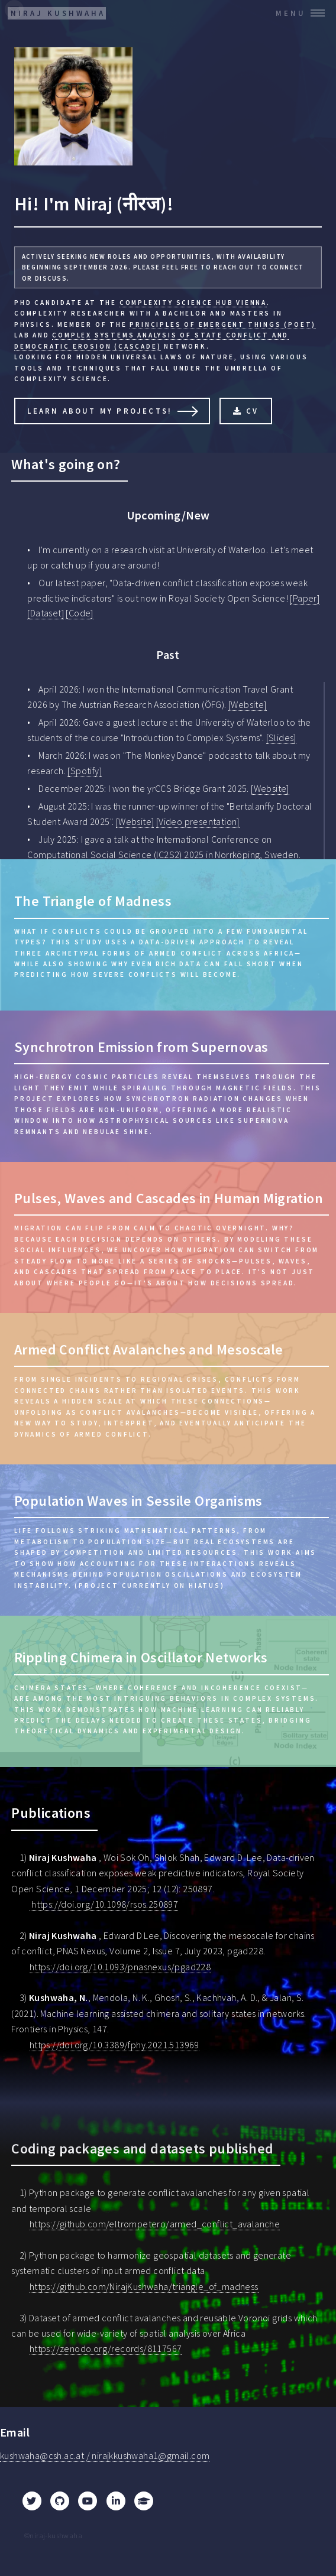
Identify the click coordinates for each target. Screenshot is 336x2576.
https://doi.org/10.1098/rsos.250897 (104, 1904)
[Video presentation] (198, 821)
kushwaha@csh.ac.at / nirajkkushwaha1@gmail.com (104, 2455)
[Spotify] (84, 771)
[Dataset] (45, 613)
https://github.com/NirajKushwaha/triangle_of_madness (144, 2286)
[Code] (79, 613)
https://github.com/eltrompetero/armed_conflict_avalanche (155, 2224)
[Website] (247, 704)
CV (252, 410)
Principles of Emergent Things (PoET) (223, 324)
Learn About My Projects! (99, 410)
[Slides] (281, 737)
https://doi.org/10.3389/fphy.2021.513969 (114, 2045)
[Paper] (304, 598)
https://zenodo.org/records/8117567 (106, 2348)
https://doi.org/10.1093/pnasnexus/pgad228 (120, 1967)
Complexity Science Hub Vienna (193, 302)
